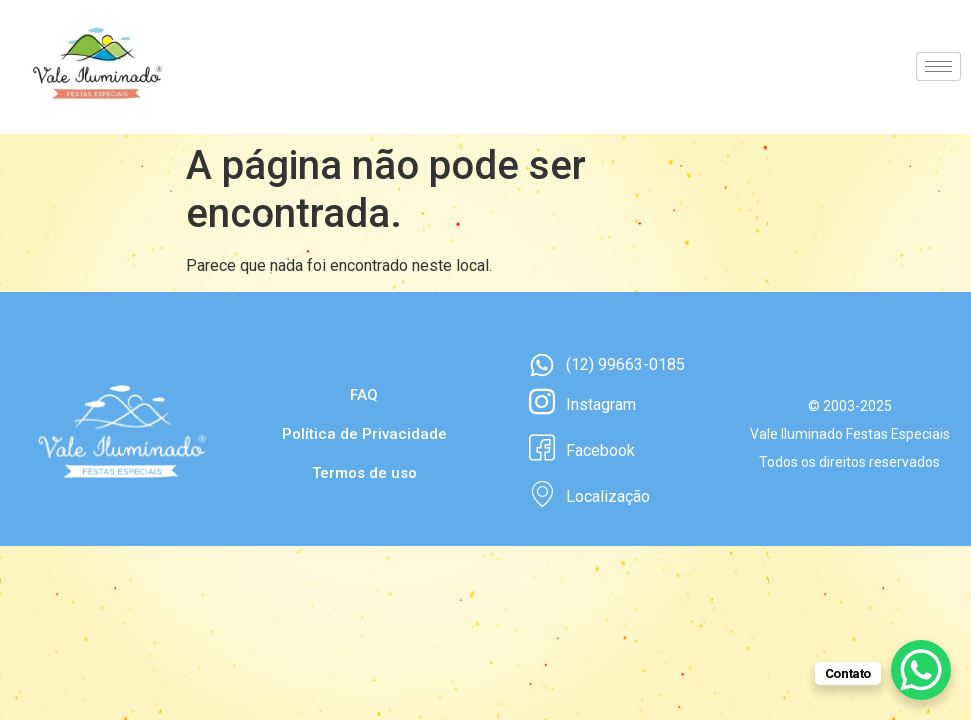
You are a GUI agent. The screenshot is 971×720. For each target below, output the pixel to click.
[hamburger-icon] (938, 66)
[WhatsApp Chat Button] (921, 670)
